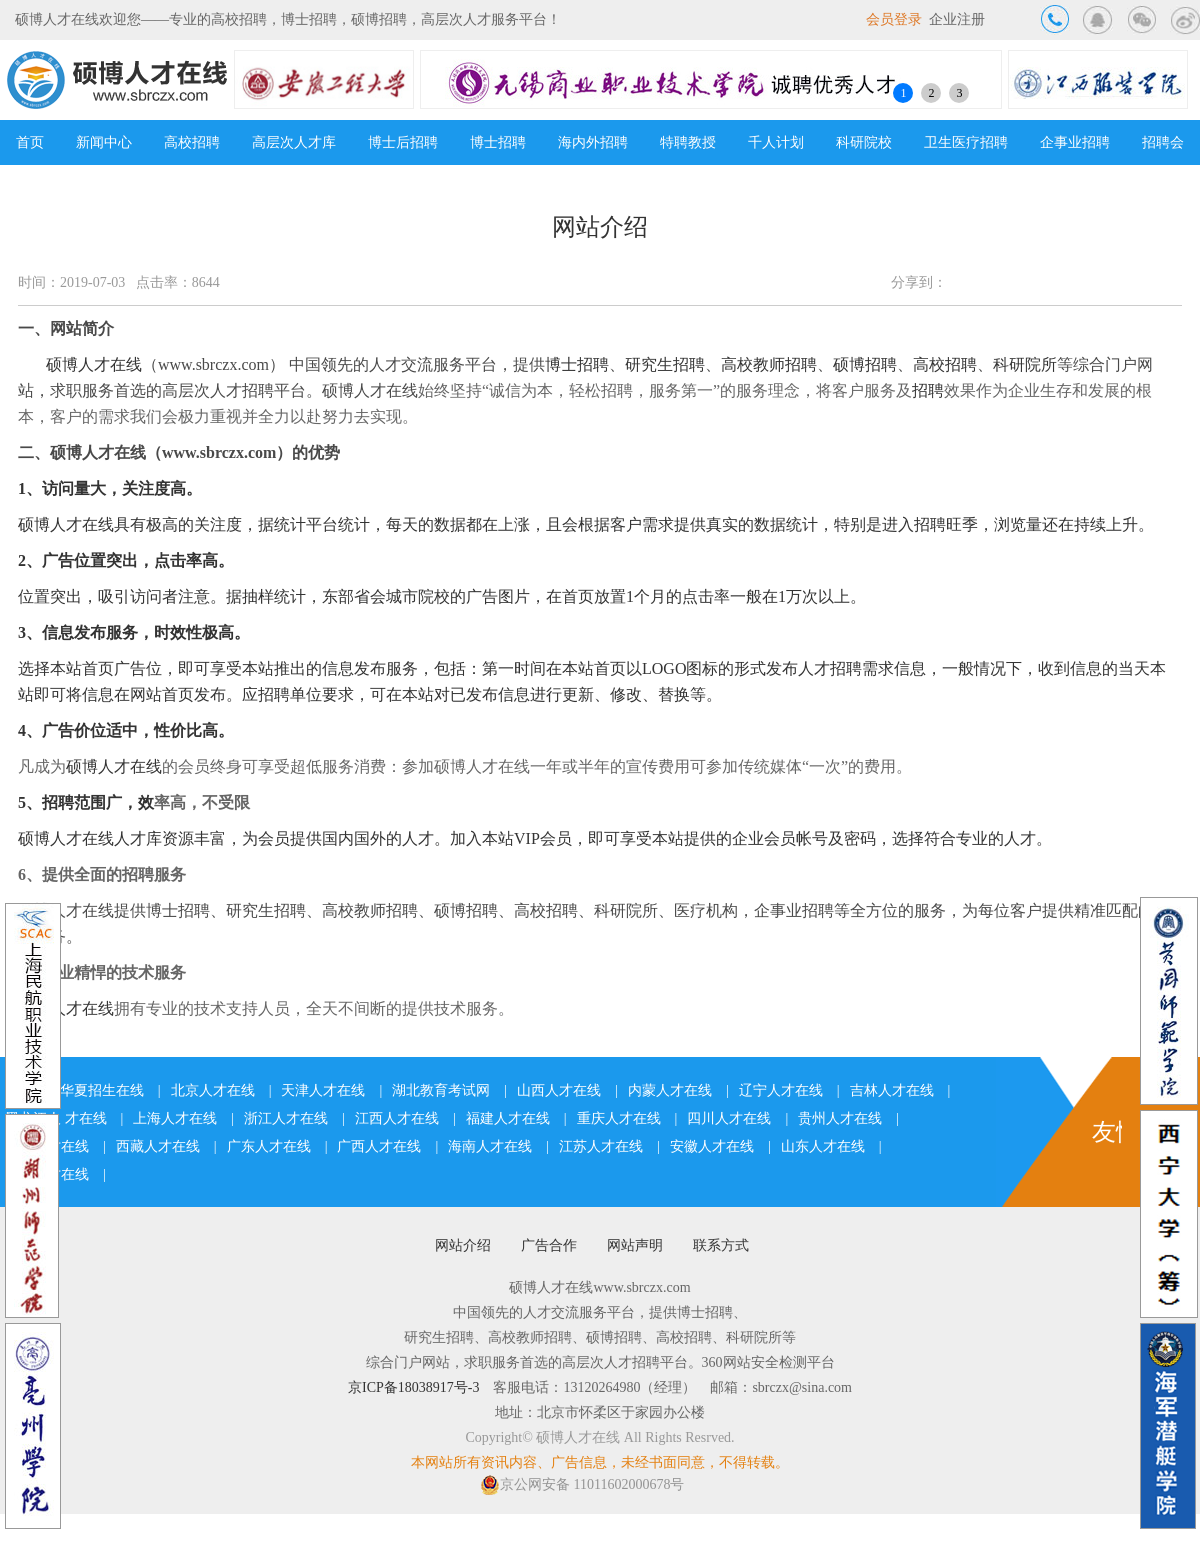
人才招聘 (830, 668)
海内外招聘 (593, 142)
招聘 (928, 390)
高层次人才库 (294, 142)
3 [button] (959, 93)
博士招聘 (498, 142)
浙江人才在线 (286, 1118)
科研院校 (864, 142)
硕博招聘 (865, 364)
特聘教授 (688, 142)
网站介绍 (463, 1245)
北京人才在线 (213, 1090)
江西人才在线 (397, 1118)
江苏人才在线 (601, 1146)
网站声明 (635, 1245)
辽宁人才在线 (781, 1090)
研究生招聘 (665, 364)
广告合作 (549, 1245)
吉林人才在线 (892, 1090)
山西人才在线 (559, 1090)
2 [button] (931, 93)
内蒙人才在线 (670, 1090)
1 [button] (903, 93)
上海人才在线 (175, 1118)
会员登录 (894, 19)
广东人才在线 (269, 1146)
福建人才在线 (508, 1118)
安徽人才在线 (712, 1146)
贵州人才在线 (840, 1118)
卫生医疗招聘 (966, 142)
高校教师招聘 (769, 364)
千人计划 (776, 142)
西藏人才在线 (158, 1146)
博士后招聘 (403, 142)
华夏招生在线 (102, 1090)
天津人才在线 (323, 1090)
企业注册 (957, 19)
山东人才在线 (823, 1146)
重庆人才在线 (619, 1118)
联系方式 (721, 1245)
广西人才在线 (379, 1146)
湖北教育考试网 (441, 1090)
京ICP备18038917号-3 (413, 1387)
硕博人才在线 (94, 364)
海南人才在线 (490, 1146)
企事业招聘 (1075, 142)
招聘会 (1163, 142)
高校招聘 (192, 142)
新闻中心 (104, 142)
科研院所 (1025, 364)
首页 (30, 142)
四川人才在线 (729, 1118)
